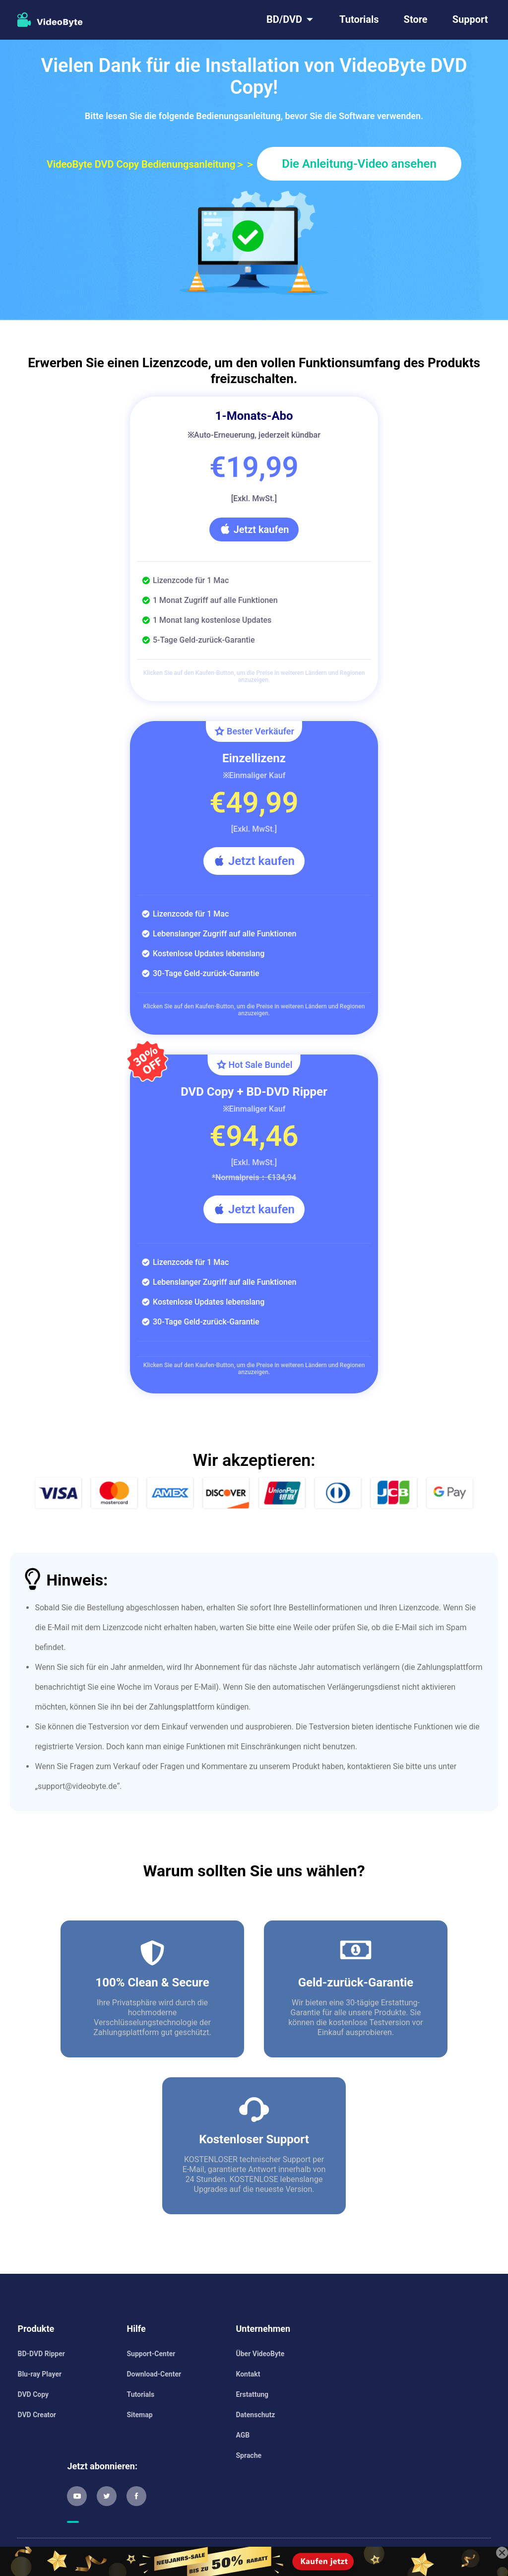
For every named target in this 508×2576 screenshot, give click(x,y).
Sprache (248, 2455)
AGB (243, 2435)
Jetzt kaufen (254, 529)
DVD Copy (33, 2394)
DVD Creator (36, 2415)
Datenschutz (255, 2415)
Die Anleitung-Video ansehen (359, 164)
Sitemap (139, 2415)
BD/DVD (284, 19)
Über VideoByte (260, 2354)
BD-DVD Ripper (40, 2354)
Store (416, 19)
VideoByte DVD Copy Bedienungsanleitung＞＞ (151, 164)
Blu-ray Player (39, 2374)
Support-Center (151, 2354)
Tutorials (359, 19)
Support (470, 19)
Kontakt (248, 2374)
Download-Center (154, 2374)
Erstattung (252, 2394)
